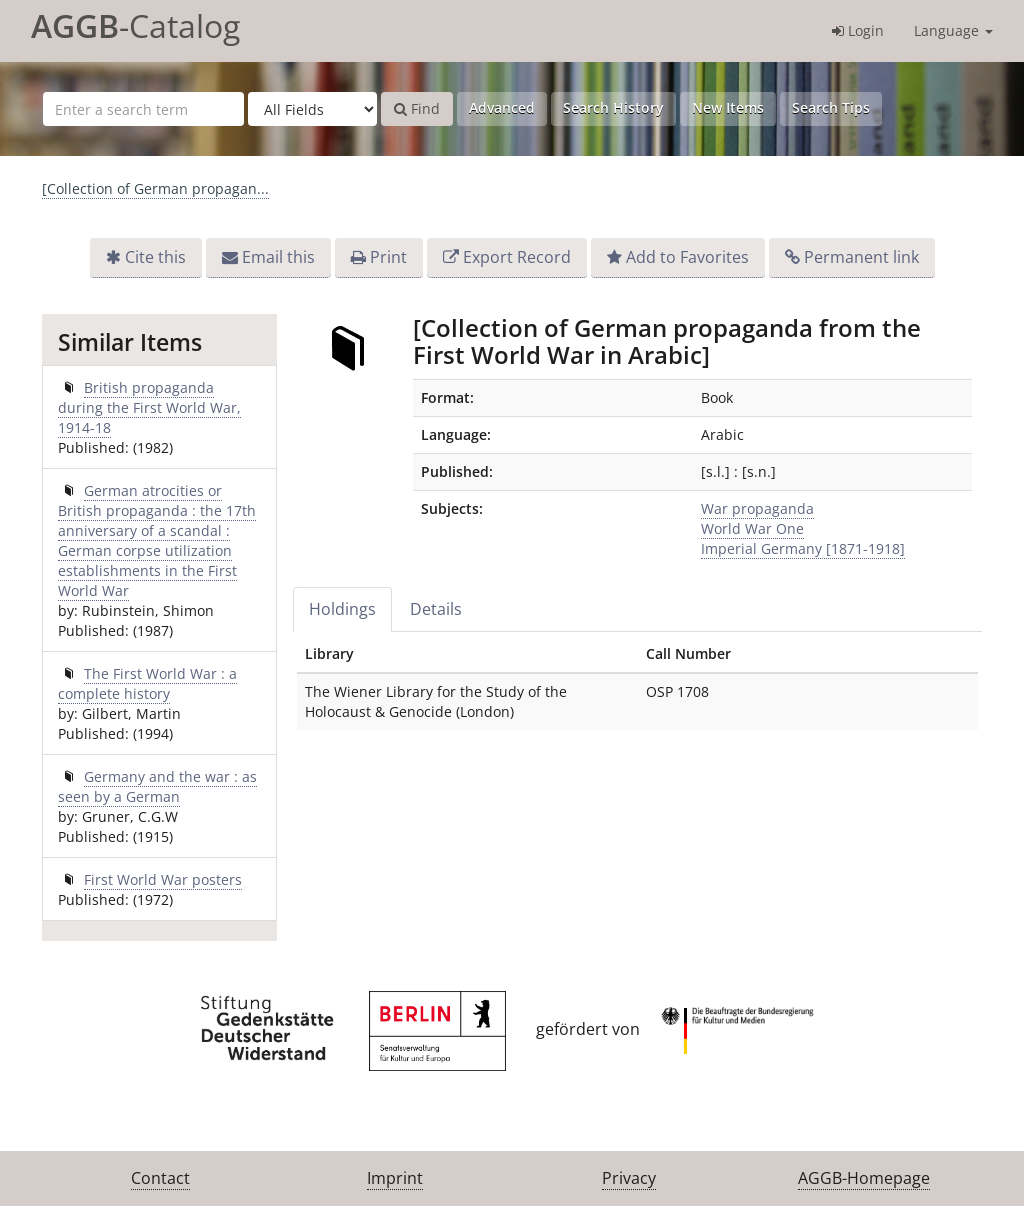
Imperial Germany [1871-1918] (803, 548)
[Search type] (312, 109)
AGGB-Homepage (864, 1178)
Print (388, 257)
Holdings (342, 609)
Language (953, 30)
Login (858, 30)
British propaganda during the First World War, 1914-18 (149, 407)
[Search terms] (143, 109)
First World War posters (163, 879)
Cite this (155, 257)
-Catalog (135, 25)
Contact (160, 1178)
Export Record (517, 257)
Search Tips (831, 107)
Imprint (395, 1178)
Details (436, 609)
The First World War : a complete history (147, 683)
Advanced (502, 107)
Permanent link (861, 257)
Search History (613, 107)
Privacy (629, 1178)
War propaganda (757, 508)
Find (417, 108)
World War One (752, 528)
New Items (728, 107)
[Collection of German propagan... (155, 188)
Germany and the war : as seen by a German (157, 786)
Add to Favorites (687, 257)
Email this (278, 257)
